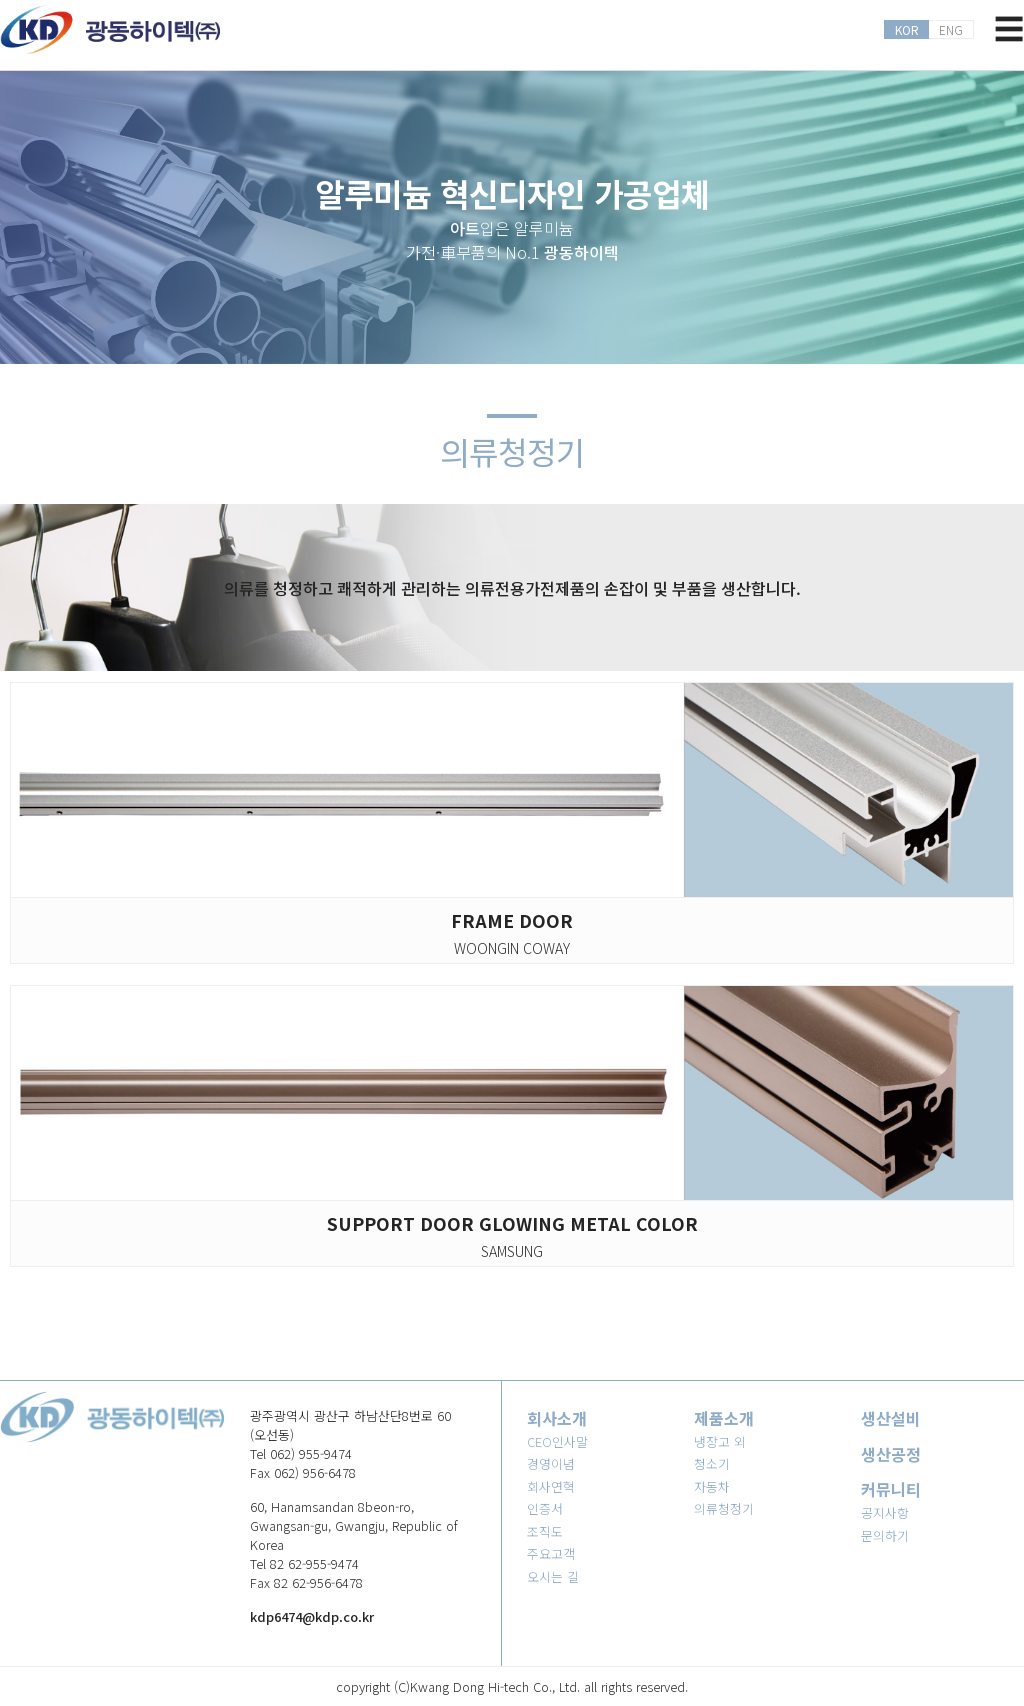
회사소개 (557, 1418)
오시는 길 (553, 1576)
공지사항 (885, 1512)
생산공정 (891, 1454)
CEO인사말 (557, 1441)
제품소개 (724, 1418)
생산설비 (891, 1418)
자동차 (712, 1486)
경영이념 (551, 1463)
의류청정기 (724, 1508)
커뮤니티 (891, 1489)
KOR (907, 29)
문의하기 (885, 1535)
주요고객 (551, 1553)
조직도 (545, 1531)
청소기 (712, 1463)
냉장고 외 (720, 1441)
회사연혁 (551, 1486)
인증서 (545, 1508)
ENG (951, 29)
